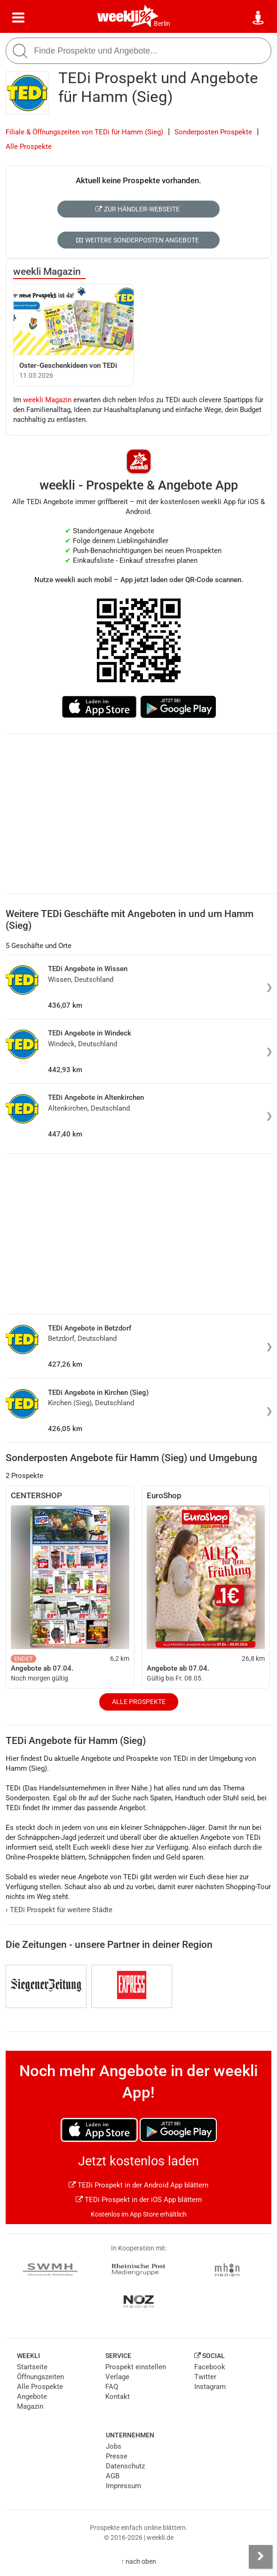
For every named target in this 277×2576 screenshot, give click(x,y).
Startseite (32, 2367)
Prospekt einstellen (135, 2367)
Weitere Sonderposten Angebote (137, 240)
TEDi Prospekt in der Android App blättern (138, 2185)
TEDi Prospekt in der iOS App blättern (139, 2199)
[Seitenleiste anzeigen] (260, 2556)
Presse (116, 2456)
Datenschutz (125, 2466)
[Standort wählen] (259, 17)
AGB (112, 2476)
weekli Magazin (47, 271)
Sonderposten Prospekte (213, 132)
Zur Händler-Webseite (137, 209)
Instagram (210, 2386)
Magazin (30, 2406)
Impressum (123, 2486)
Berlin (162, 23)
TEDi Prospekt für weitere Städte (59, 1910)
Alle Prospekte (29, 146)
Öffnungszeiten (40, 2377)
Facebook (209, 2367)
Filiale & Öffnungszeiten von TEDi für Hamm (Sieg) (84, 132)
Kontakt (117, 2396)
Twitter (205, 2377)
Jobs (113, 2446)
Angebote (32, 2396)
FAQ (111, 2386)
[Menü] (18, 17)
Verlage (117, 2377)
